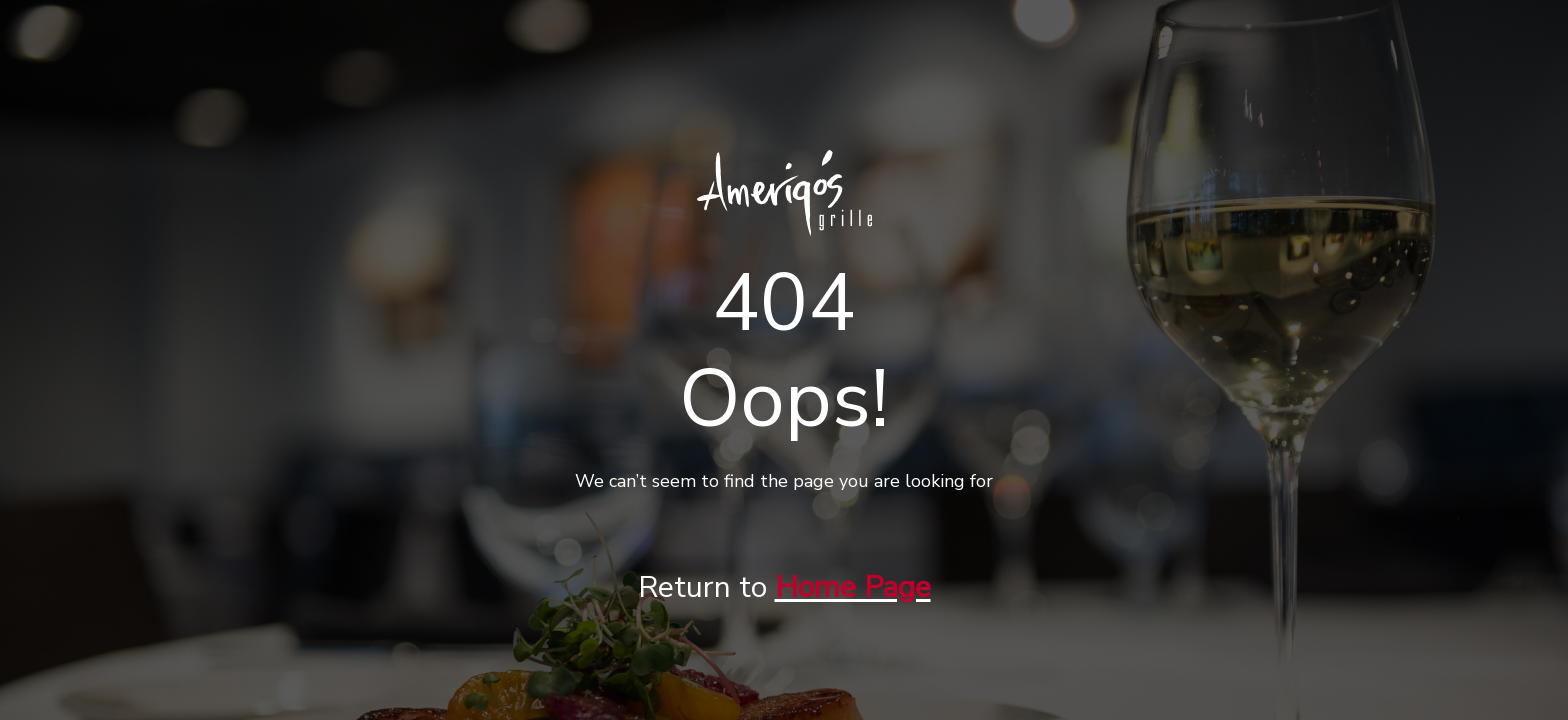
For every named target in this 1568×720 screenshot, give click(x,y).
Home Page (853, 587)
